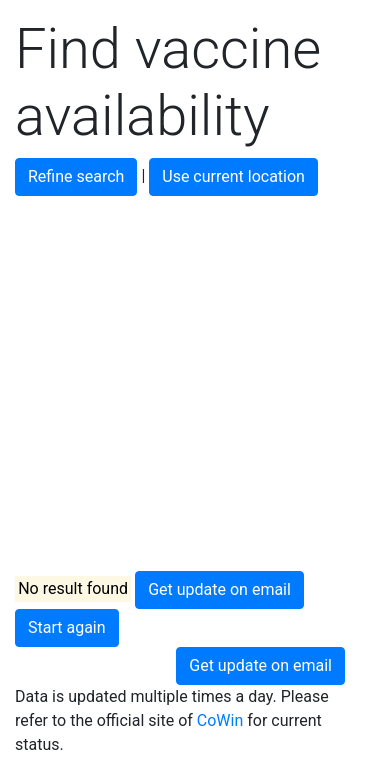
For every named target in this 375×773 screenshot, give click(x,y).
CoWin (220, 720)
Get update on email (219, 589)
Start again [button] (67, 627)
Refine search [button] (76, 176)
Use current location (233, 176)
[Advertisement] (187, 383)
